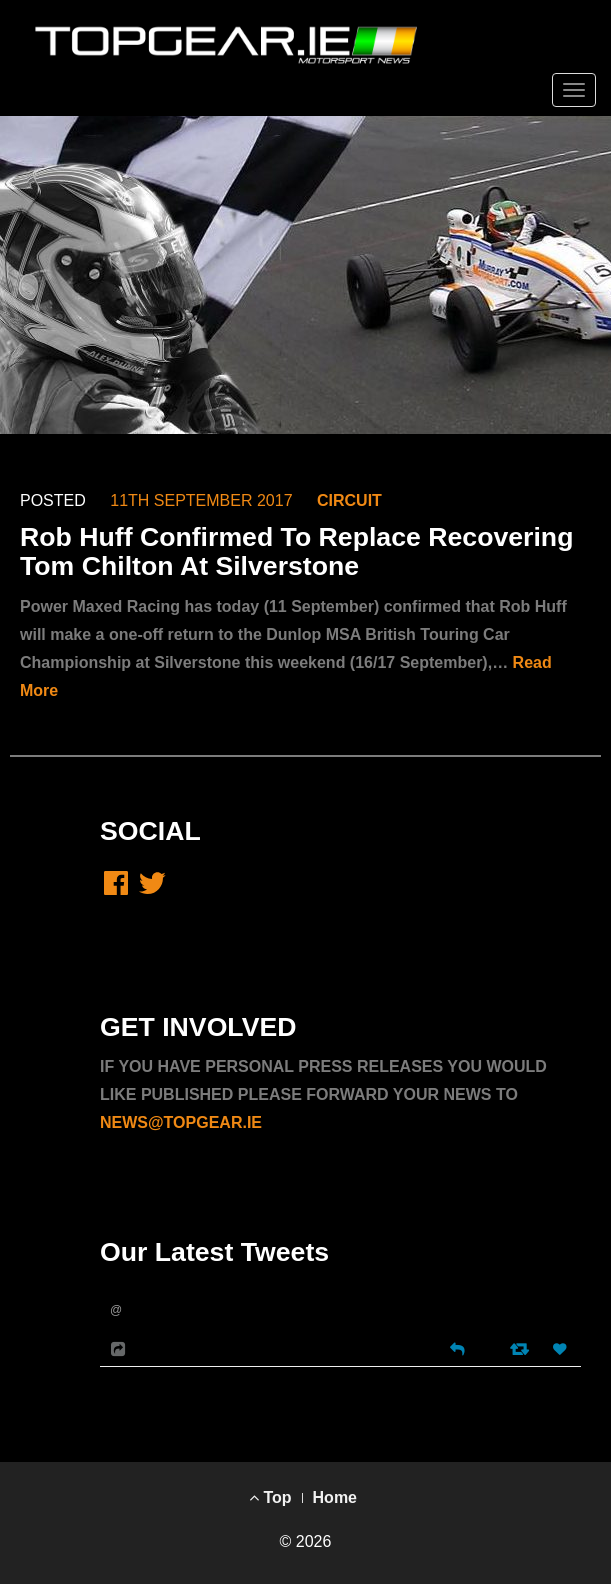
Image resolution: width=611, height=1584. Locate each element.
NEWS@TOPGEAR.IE (181, 1122)
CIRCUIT (349, 500)
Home (335, 1497)
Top (270, 1497)
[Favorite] (562, 1349)
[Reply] (457, 1347)
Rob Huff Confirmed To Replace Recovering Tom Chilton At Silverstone (296, 551)
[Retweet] (521, 1348)
